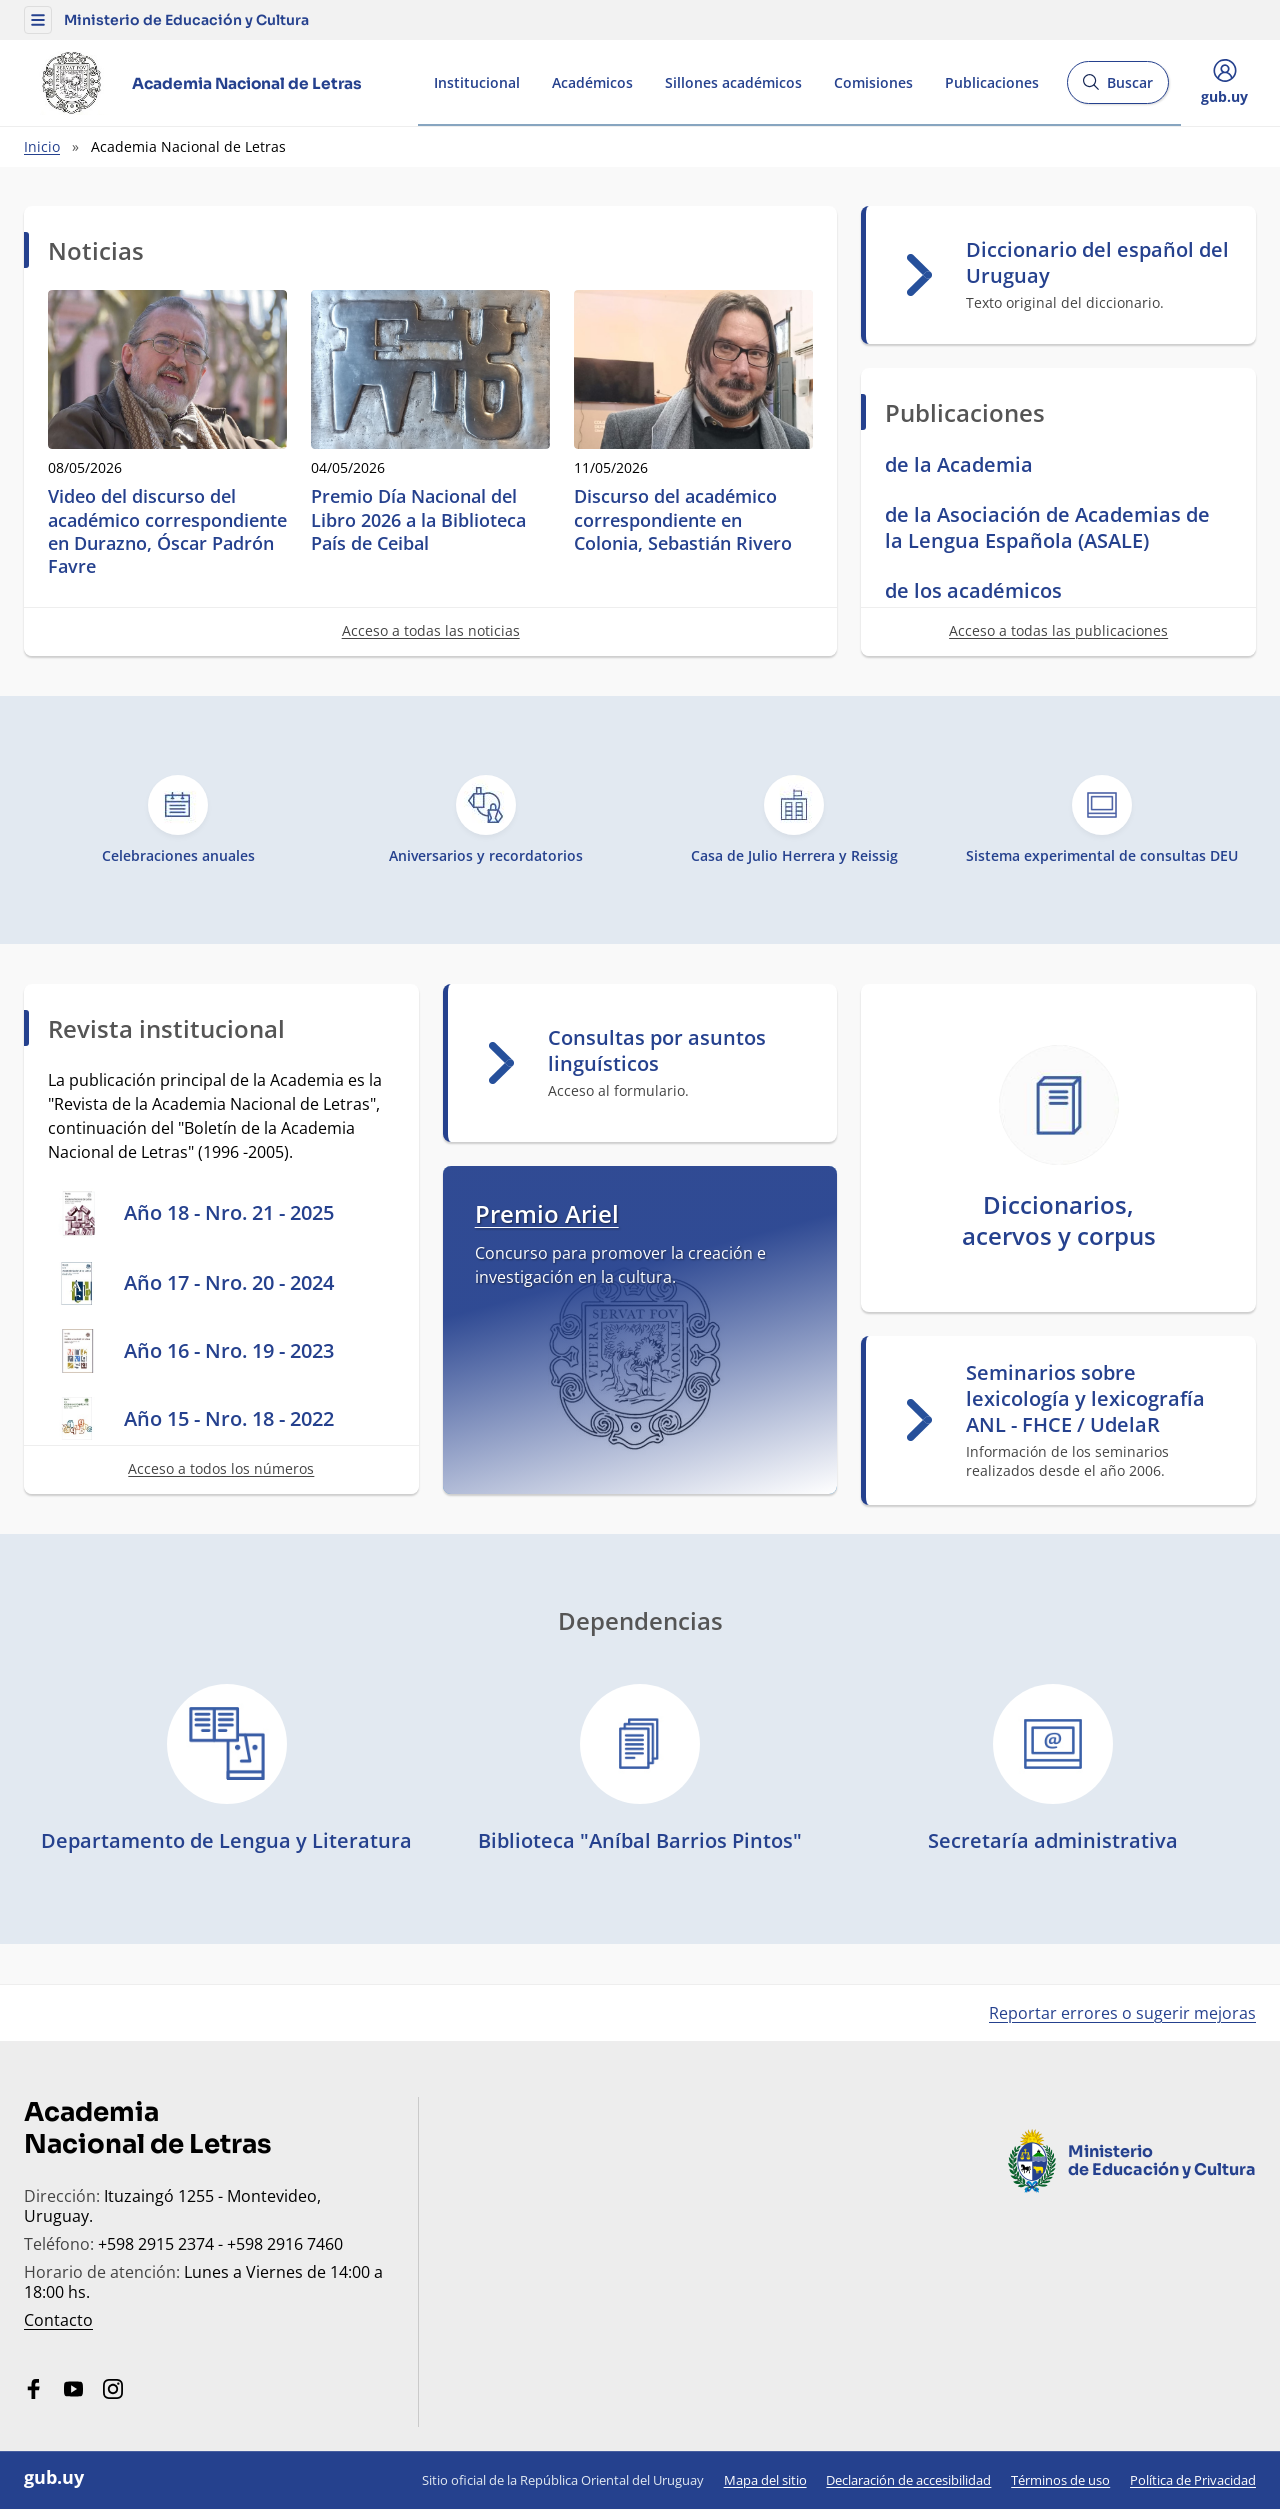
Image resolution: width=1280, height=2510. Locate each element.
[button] (38, 20)
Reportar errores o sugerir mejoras (1122, 2013)
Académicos (592, 82)
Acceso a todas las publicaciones (1058, 630)
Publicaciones (992, 82)
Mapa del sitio (765, 2480)
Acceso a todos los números (221, 1468)
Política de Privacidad (1193, 2480)
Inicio (42, 146)
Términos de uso (1060, 2480)
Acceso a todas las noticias (431, 630)
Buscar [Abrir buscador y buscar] (1117, 88)
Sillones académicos (733, 82)
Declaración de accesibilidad (908, 2480)
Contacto (58, 2320)
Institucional (477, 82)
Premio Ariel (547, 1213)
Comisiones (873, 82)
